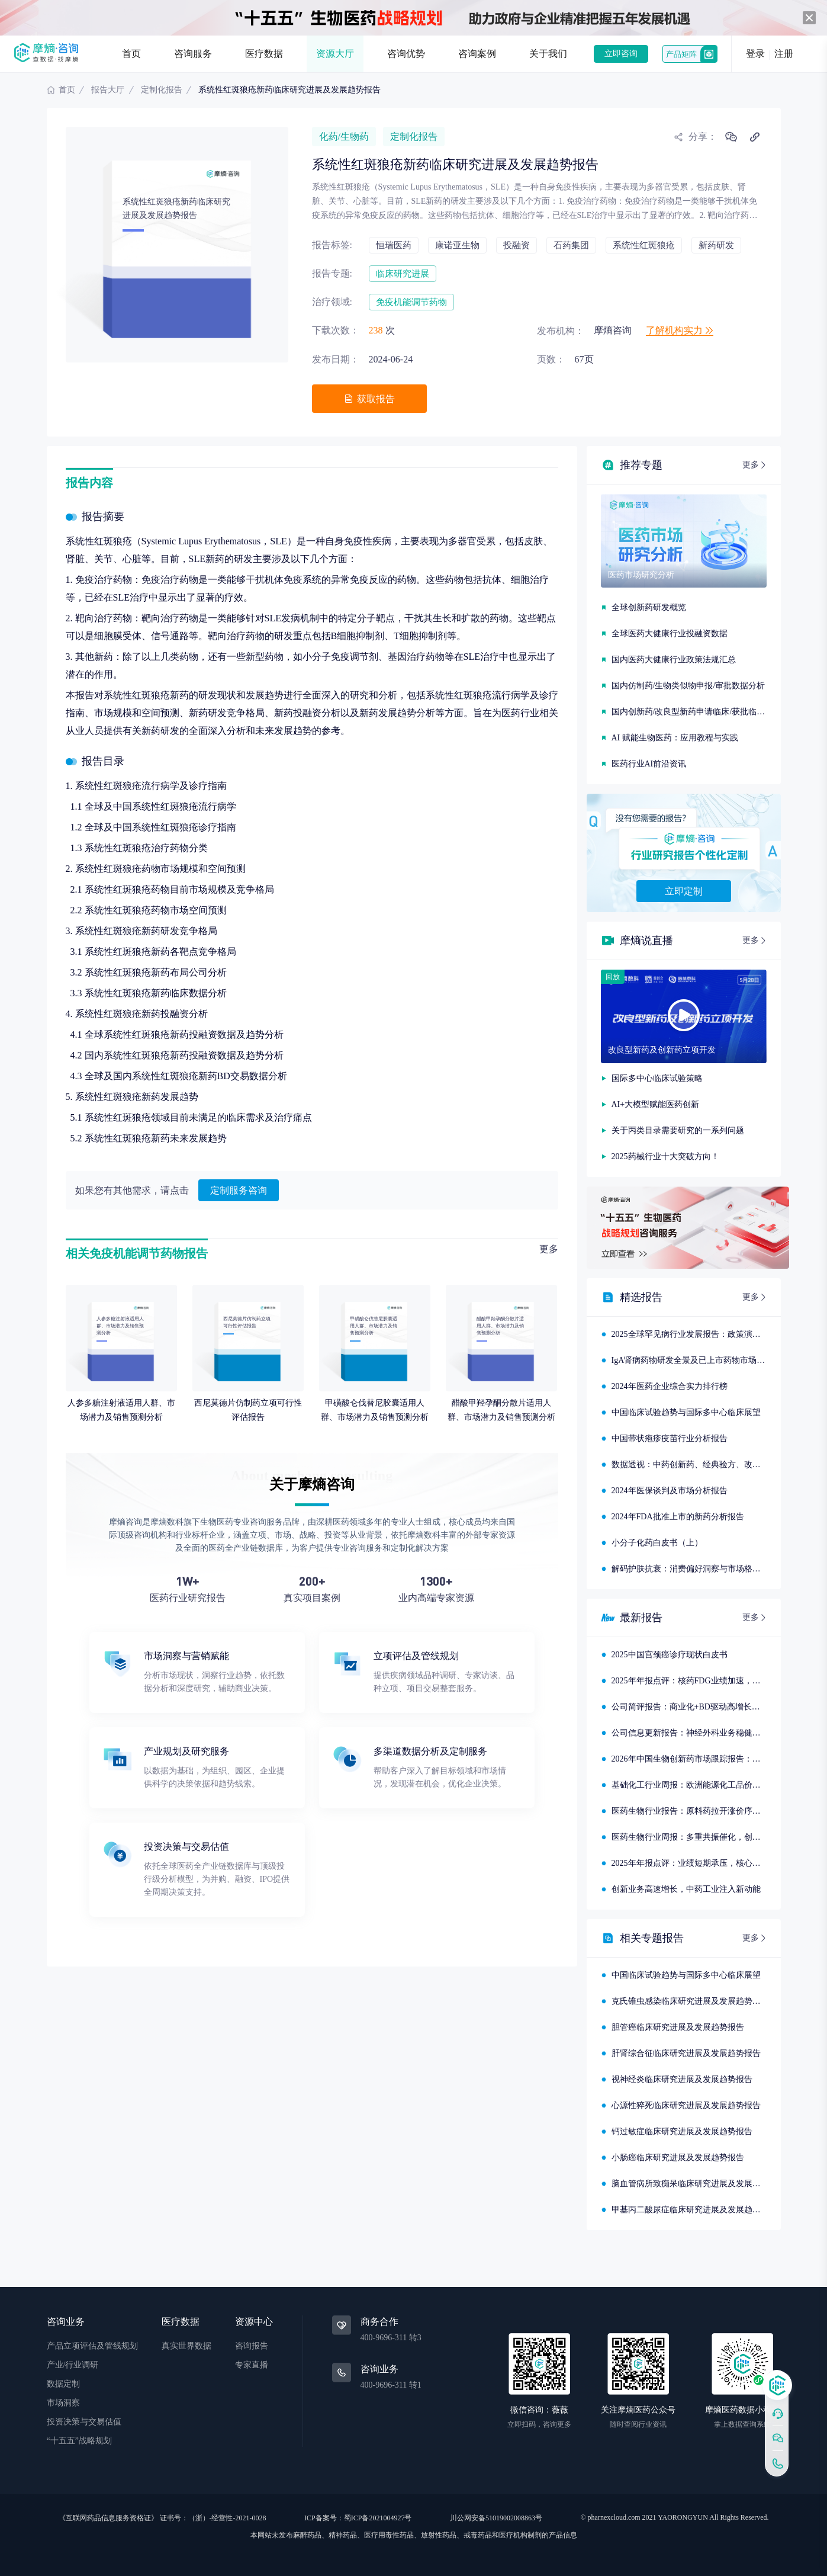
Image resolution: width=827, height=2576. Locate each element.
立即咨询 (621, 53)
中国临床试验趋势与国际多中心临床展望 (686, 1412)
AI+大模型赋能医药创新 (656, 1104)
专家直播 (251, 2364)
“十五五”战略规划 (79, 2440)
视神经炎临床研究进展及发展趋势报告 (682, 2079)
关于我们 (548, 54)
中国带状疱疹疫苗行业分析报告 (670, 1438)
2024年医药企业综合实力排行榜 (670, 1386)
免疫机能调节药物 (411, 302)
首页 (131, 54)
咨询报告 (251, 2345)
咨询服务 (193, 54)
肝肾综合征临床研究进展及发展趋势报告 (686, 2053)
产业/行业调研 (73, 2364)
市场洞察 (63, 2402)
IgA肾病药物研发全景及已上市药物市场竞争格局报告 (709, 1360)
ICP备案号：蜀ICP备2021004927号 (357, 2518)
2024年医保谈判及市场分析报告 (670, 1490)
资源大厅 (335, 54)
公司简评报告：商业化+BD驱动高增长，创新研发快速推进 (719, 1706)
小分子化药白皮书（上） (657, 1542)
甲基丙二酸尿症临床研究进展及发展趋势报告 (694, 2209)
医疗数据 (264, 54)
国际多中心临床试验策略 (657, 1078)
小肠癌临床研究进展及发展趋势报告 (678, 2157)
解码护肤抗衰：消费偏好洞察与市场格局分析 (694, 1568)
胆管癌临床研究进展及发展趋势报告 (678, 2027)
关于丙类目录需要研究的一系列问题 (678, 1130)
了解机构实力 (679, 330)
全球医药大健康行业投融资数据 (670, 633)
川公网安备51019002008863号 (496, 2518)
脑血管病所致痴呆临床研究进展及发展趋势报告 (699, 2183)
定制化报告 (161, 89)
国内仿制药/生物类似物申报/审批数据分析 (688, 685)
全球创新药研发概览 (649, 607)
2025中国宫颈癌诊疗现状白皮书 (670, 1654)
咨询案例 (477, 54)
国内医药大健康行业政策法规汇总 (674, 659)
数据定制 (63, 2383)
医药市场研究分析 (641, 574)
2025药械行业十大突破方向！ (665, 1156)
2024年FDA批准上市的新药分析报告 (678, 1516)
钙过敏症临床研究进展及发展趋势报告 (682, 2131)
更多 (548, 1249)
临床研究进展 (402, 273)
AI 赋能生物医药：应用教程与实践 (675, 737)
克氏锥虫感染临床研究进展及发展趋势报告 (690, 2001)
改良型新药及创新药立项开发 (662, 1049)
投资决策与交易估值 (84, 2421)
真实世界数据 (186, 2345)
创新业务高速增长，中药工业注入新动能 (686, 1889)
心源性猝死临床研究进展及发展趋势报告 (686, 2105)
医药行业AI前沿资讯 (649, 763)
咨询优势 (406, 54)
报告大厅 (107, 89)
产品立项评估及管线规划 (92, 2345)
